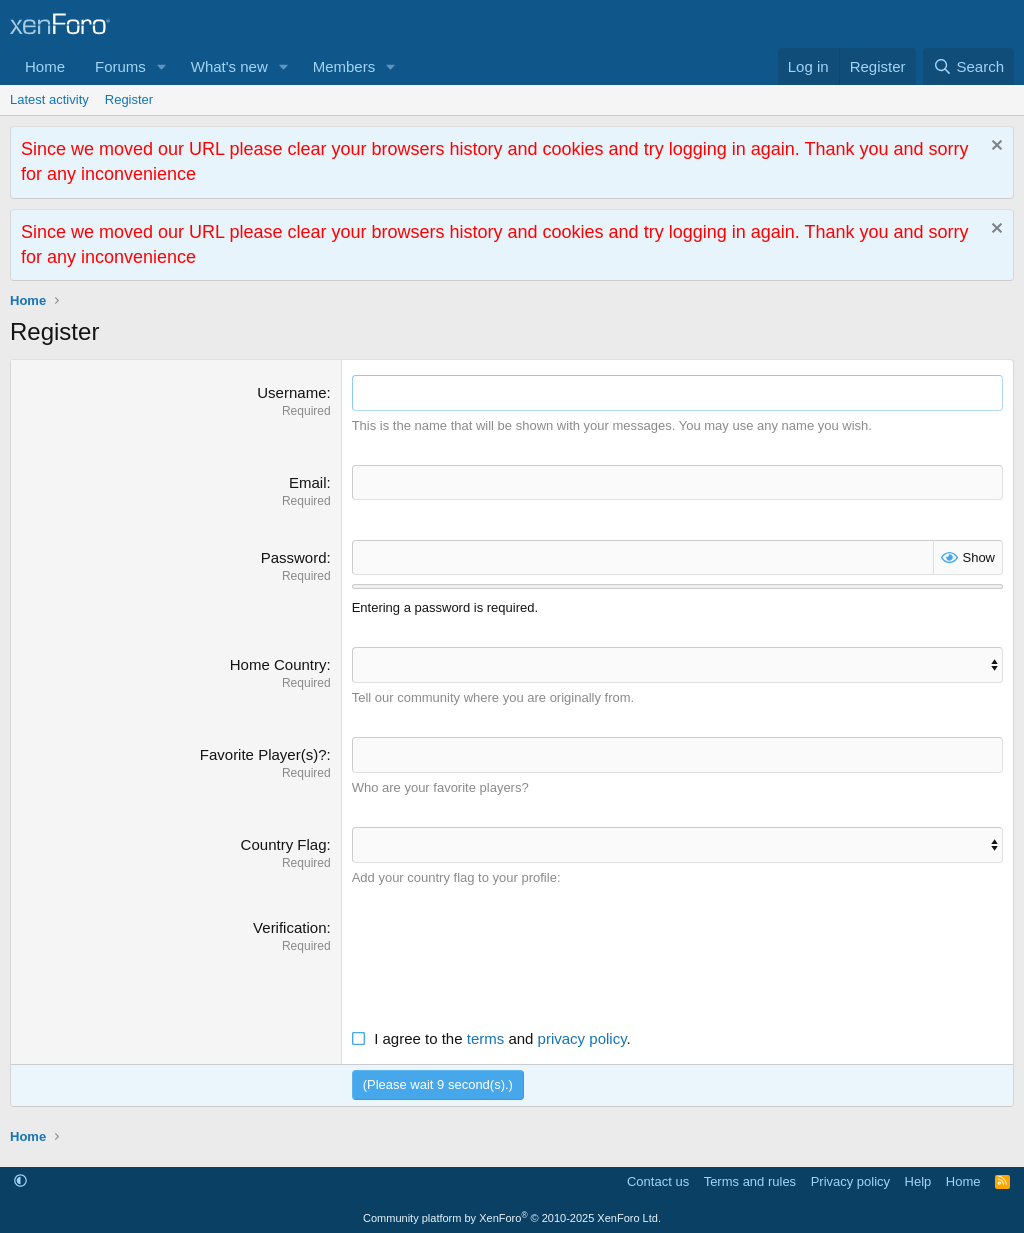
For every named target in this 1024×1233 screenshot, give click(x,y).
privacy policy (582, 1035)
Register (129, 99)
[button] (162, 66)
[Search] (968, 66)
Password (294, 556)
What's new (229, 66)
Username (291, 392)
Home (45, 66)
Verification (289, 924)
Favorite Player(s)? (263, 752)
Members (344, 66)
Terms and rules (750, 1177)
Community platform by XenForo (512, 1215)
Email (308, 481)
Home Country (278, 663)
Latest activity (49, 99)
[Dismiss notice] (994, 147)
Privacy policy (850, 1177)
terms (486, 1035)
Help (918, 1177)
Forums (120, 66)
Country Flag (284, 842)
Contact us (658, 1177)
